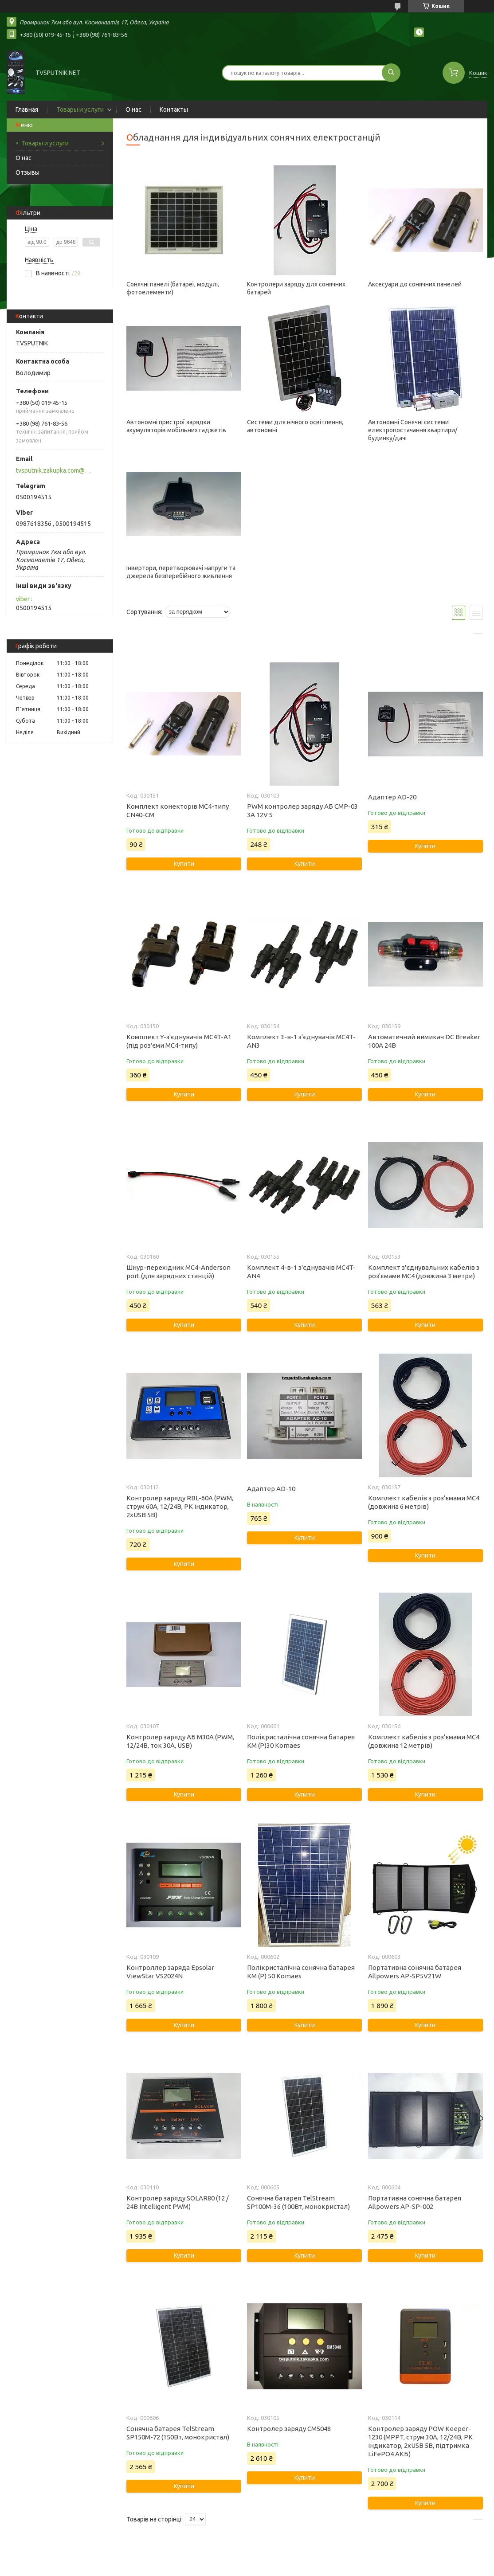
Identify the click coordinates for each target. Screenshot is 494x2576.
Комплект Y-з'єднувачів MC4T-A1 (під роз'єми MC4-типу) (178, 1041)
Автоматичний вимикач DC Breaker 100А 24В (424, 1041)
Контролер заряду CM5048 (289, 2428)
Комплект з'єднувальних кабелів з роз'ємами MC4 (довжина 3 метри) (423, 1272)
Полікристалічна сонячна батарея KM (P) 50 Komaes (301, 1972)
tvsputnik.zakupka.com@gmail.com (55, 470)
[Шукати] (391, 72)
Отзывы (27, 172)
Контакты (174, 109)
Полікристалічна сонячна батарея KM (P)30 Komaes (301, 1741)
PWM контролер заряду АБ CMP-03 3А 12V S (302, 810)
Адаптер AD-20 (392, 797)
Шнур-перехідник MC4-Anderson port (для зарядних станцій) (178, 1272)
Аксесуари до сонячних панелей (415, 284)
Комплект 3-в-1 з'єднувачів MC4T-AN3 (301, 1041)
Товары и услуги (80, 109)
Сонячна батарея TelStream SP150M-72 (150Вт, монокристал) (177, 2433)
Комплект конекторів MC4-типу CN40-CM (177, 810)
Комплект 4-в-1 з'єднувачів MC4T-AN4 (301, 1272)
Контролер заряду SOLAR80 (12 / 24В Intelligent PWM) (177, 2202)
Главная (27, 109)
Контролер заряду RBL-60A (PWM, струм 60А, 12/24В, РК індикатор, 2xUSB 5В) (179, 1506)
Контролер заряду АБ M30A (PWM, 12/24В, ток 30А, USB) (180, 1741)
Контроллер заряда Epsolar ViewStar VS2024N (170, 1972)
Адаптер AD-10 (271, 1488)
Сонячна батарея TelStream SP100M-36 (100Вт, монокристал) (298, 2202)
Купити (184, 863)
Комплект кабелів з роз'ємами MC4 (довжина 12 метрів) (423, 1741)
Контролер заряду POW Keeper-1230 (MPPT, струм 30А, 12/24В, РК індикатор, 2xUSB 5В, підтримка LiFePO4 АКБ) (420, 2441)
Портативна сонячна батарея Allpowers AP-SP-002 (414, 2202)
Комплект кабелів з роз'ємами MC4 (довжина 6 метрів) (423, 1502)
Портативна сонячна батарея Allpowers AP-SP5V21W (414, 1972)
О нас (133, 109)
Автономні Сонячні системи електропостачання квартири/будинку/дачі (412, 430)
